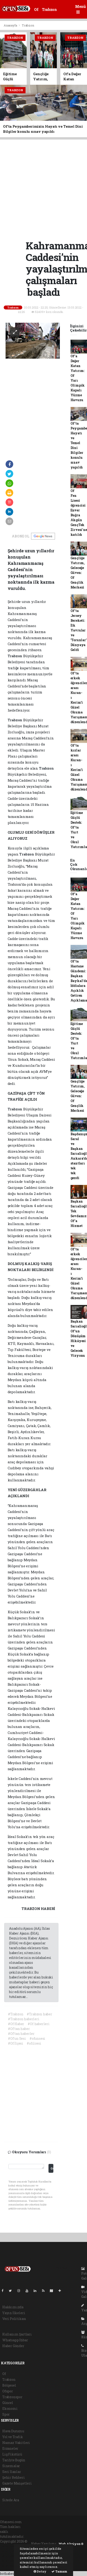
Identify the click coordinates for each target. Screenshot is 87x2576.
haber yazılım (11, 2561)
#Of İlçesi (15, 2043)
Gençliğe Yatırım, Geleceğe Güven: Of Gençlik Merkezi (78, 572)
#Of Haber (16, 2024)
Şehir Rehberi (13, 2477)
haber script (9, 2565)
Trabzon (49, 9)
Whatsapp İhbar (15, 2340)
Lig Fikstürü (12, 2454)
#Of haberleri (39, 2024)
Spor (6, 2414)
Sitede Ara (10, 2500)
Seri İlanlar (11, 2471)
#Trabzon (15, 2014)
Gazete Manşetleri (17, 2483)
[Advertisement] (43, 189)
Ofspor (7, 2391)
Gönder (52, 2168)
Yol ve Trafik (12, 2437)
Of (36, 9)
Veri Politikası (14, 2318)
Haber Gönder (13, 2346)
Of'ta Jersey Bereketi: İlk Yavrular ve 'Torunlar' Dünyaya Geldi (79, 630)
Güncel (7, 2402)
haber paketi (10, 2551)
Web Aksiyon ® (71, 2544)
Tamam (59, 2571)
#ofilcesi (34, 2043)
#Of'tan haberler (21, 2033)
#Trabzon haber (39, 2014)
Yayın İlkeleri (13, 2313)
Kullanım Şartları (17, 2334)
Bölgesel (9, 2385)
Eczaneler (10, 2448)
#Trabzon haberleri (23, 2019)
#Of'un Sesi (17, 2038)
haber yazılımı (12, 2546)
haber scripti (10, 2556)
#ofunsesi (37, 2038)
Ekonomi (10, 2408)
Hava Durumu (13, 2431)
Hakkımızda (12, 2307)
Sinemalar (11, 2466)
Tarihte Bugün (13, 2460)
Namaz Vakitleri (16, 2442)
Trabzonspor (12, 2397)
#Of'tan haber (19, 2028)
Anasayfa (11, 25)
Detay (40, 2571)
